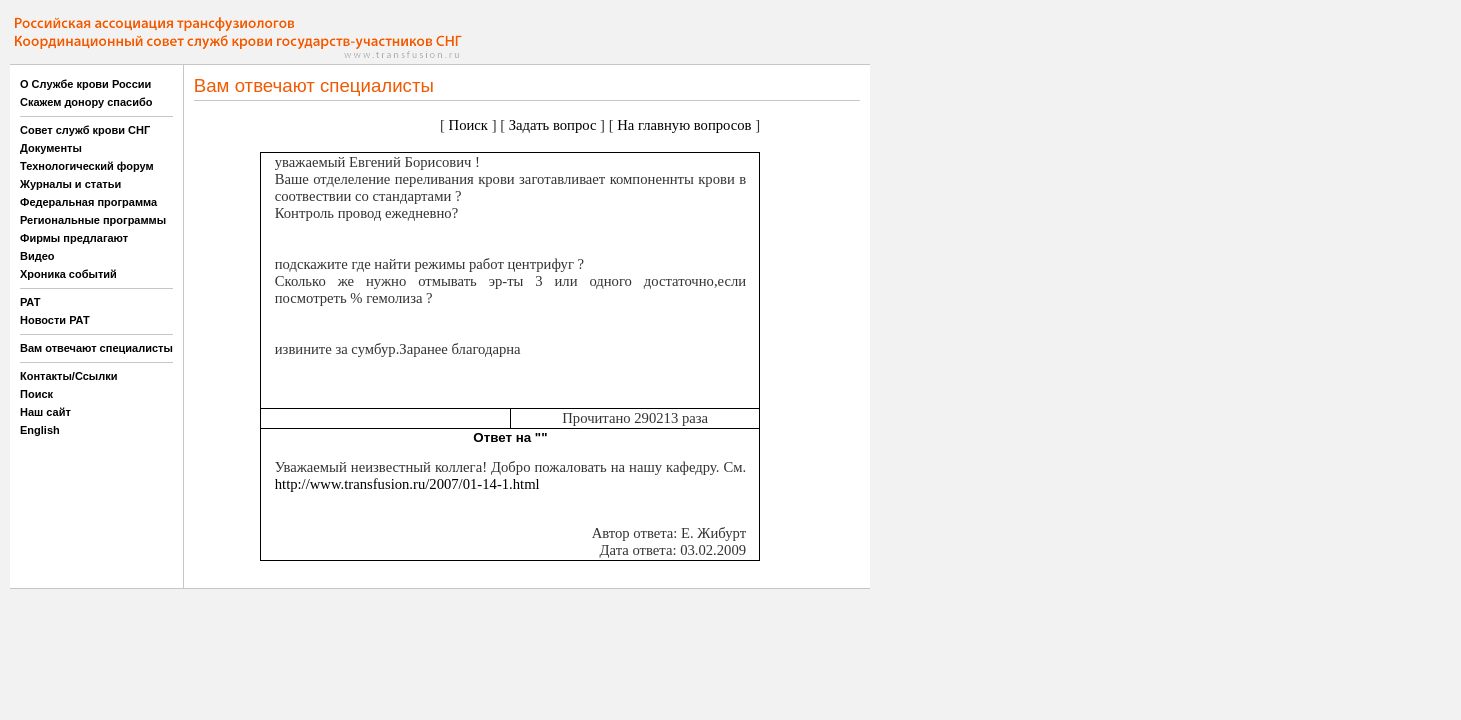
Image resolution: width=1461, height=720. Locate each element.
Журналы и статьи (70, 184)
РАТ (30, 302)
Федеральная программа (88, 202)
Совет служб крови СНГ (85, 130)
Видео (37, 256)
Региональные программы (93, 220)
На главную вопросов (684, 125)
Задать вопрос (553, 125)
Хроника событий (68, 274)
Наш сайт (45, 412)
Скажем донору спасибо (86, 102)
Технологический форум (87, 166)
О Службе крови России (85, 84)
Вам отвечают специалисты (96, 348)
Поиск (36, 394)
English (40, 430)
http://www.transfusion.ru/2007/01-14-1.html (407, 484)
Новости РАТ (55, 320)
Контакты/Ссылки (69, 376)
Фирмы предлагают (74, 238)
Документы (51, 148)
